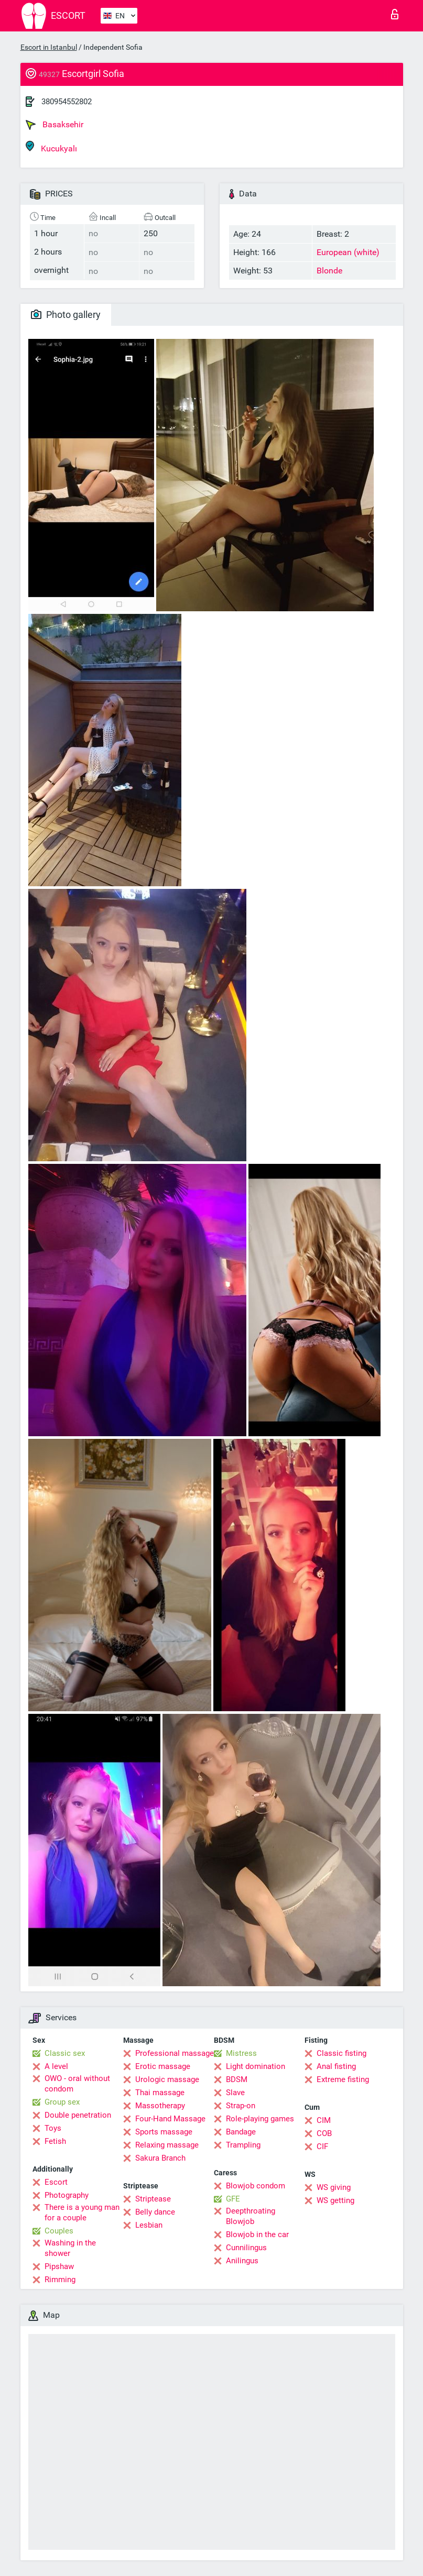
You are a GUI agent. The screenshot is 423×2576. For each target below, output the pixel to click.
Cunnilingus (246, 2247)
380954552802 (66, 101)
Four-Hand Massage (170, 2118)
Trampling (243, 2145)
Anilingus (242, 2260)
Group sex (62, 2102)
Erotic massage (162, 2066)
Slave (235, 2092)
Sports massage (163, 2132)
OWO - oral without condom (77, 2084)
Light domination (255, 2066)
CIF (322, 2146)
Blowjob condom (255, 2185)
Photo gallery (66, 314)
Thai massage (160, 2092)
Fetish (55, 2141)
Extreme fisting (343, 2079)
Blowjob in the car (257, 2234)
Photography (67, 2195)
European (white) (348, 252)
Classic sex (65, 2053)
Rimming (60, 2279)
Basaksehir (54, 124)
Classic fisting (341, 2053)
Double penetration (78, 2115)
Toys (53, 2128)
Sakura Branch (160, 2158)
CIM (324, 2120)
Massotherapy (160, 2105)
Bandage (241, 2132)
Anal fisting (336, 2066)
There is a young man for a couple (82, 2212)
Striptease (153, 2199)
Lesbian (148, 2225)
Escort (56, 2182)
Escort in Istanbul (48, 47)
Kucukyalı (51, 146)
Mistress (241, 2053)
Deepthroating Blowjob (250, 2216)
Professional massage (174, 2053)
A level (56, 2066)
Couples (59, 2231)
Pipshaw (59, 2266)
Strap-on (240, 2105)
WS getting (335, 2200)
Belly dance (155, 2212)
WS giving (334, 2187)
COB (324, 2133)
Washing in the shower (70, 2248)
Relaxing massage (167, 2145)
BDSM (236, 2079)
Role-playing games (260, 2118)
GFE (233, 2199)
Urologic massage (167, 2079)
